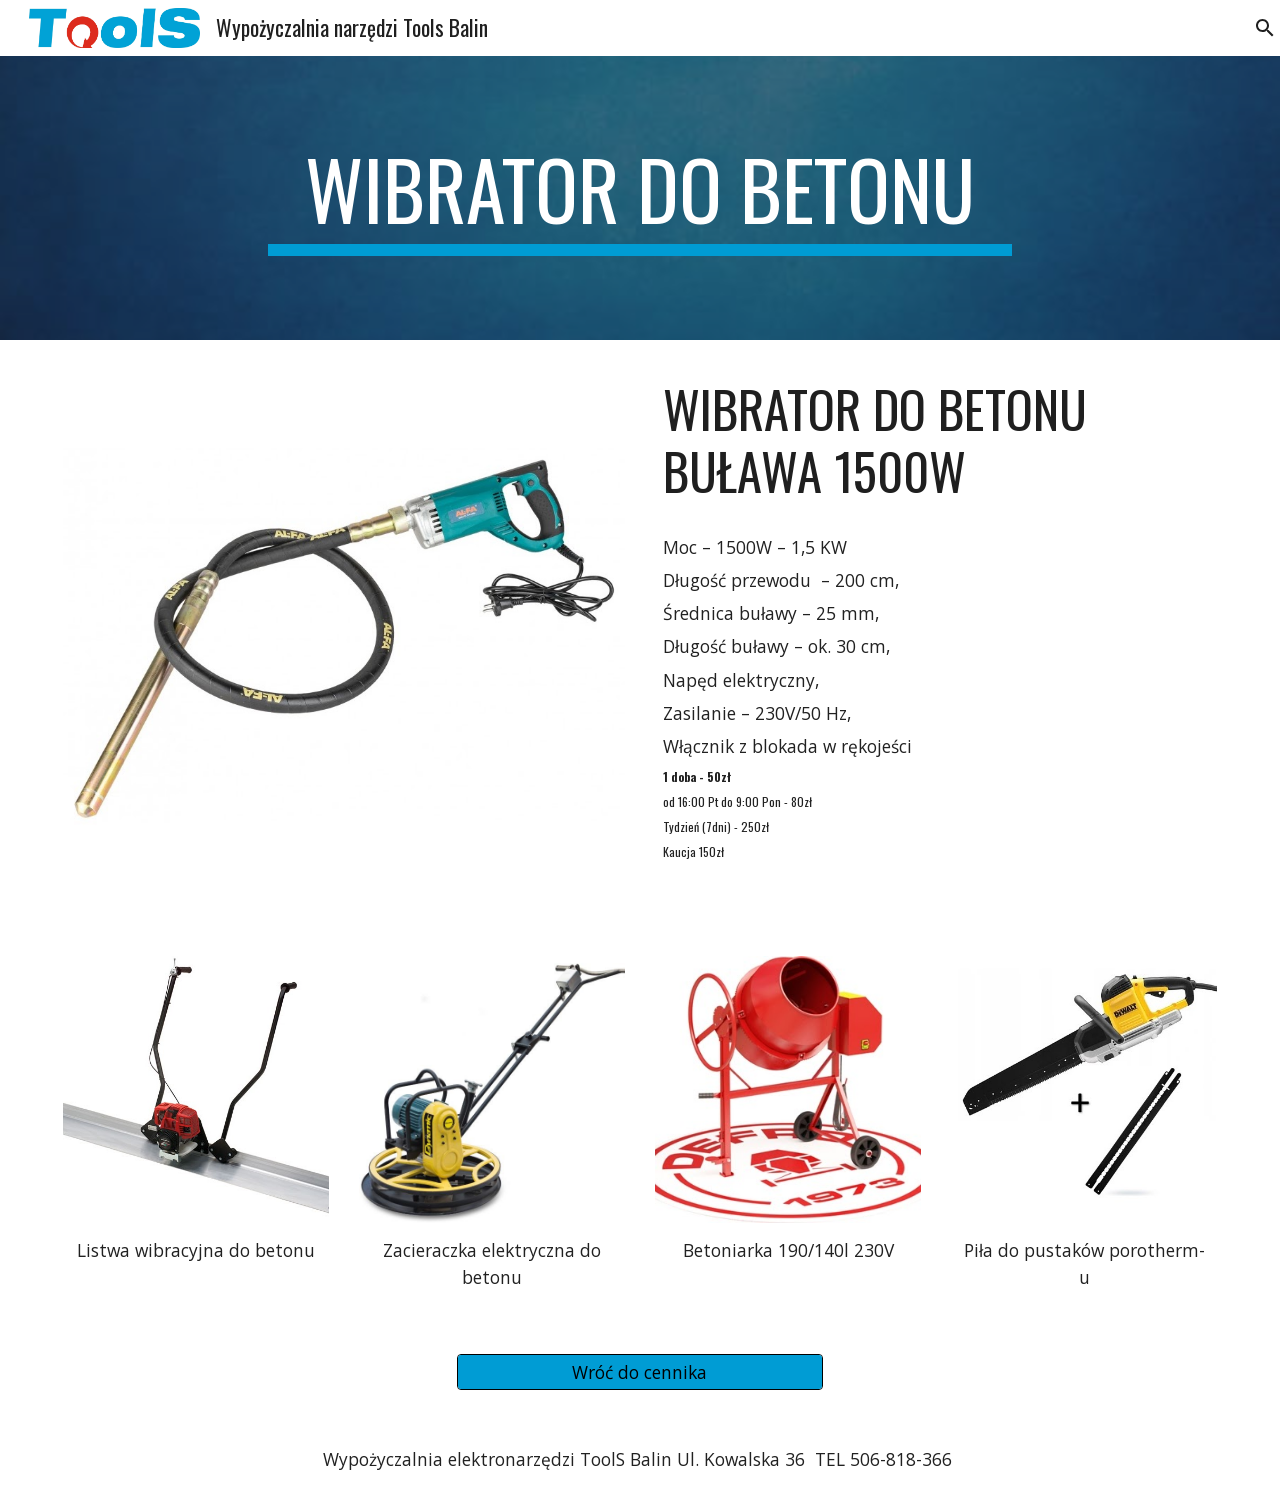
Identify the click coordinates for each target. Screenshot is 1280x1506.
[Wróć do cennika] (639, 1372)
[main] (640, 198)
